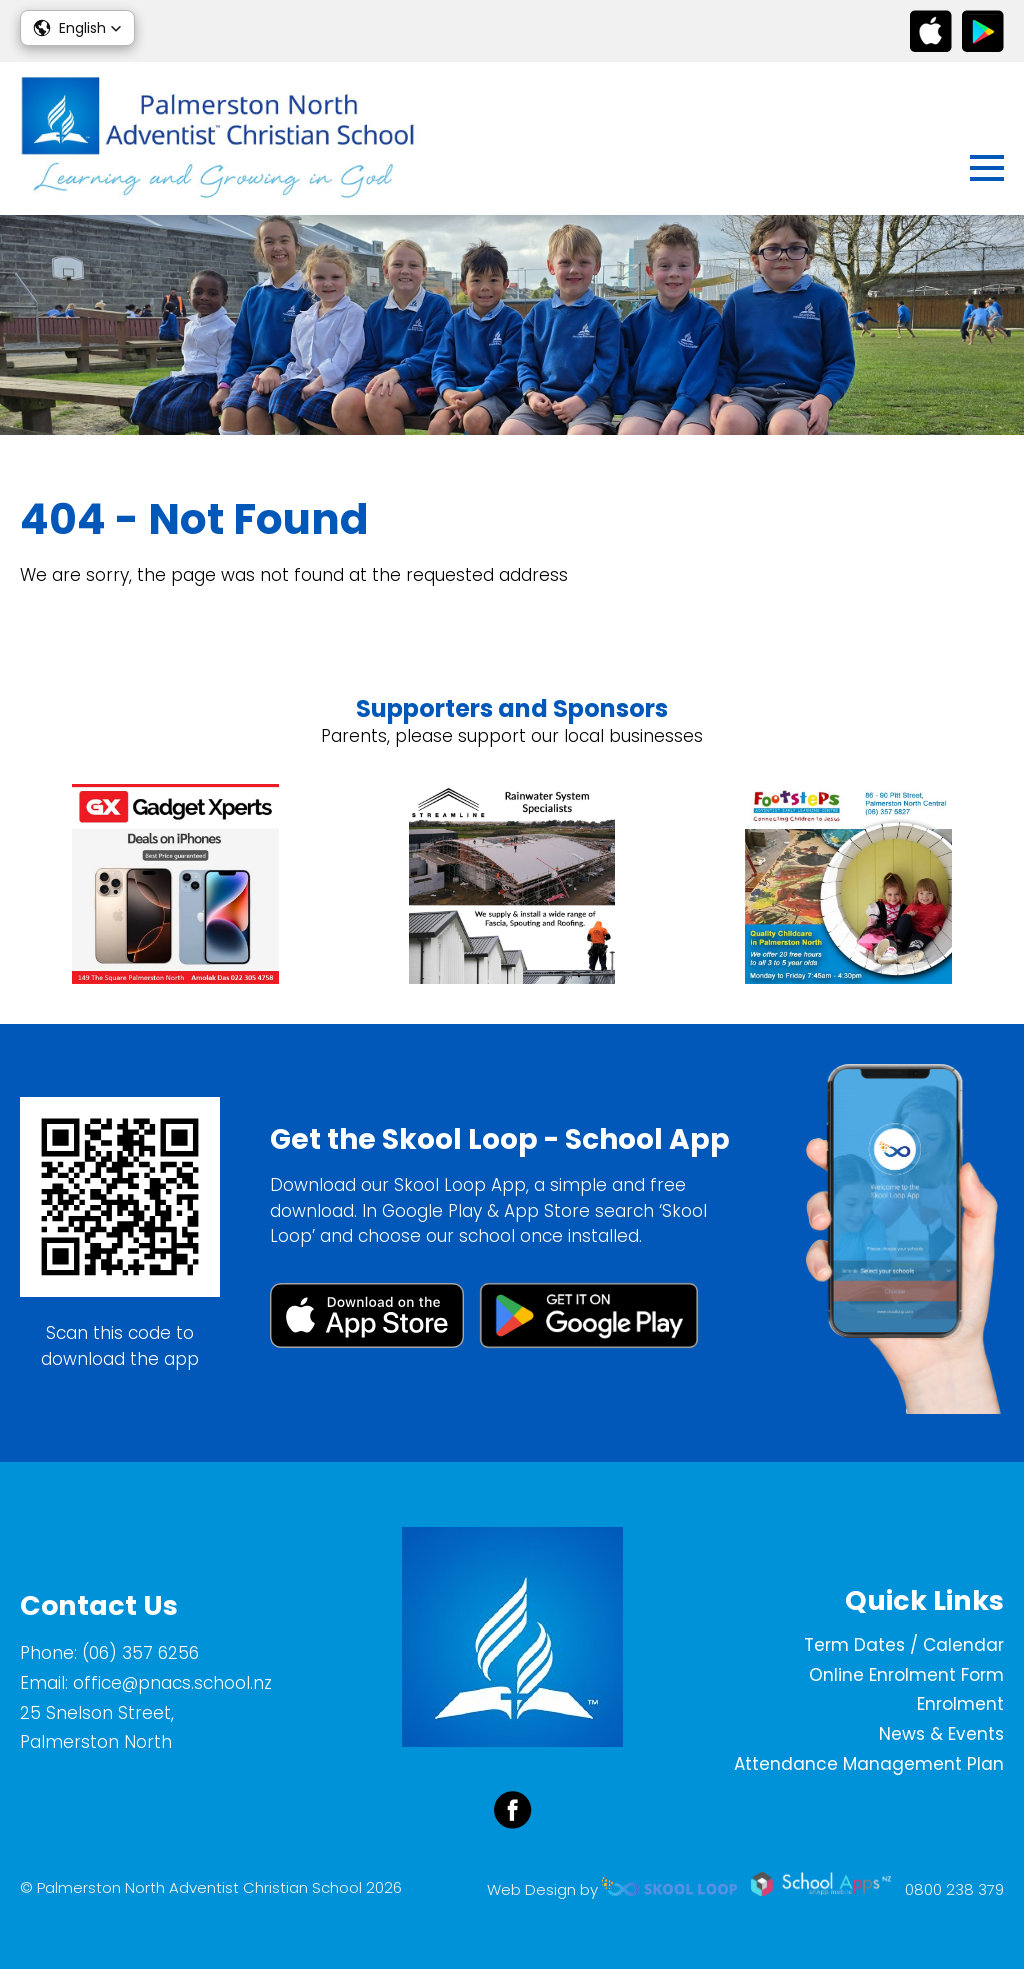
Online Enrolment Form (906, 1675)
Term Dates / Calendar (904, 1645)
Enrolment (960, 1704)
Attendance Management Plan (869, 1764)
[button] (77, 28)
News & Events (941, 1734)
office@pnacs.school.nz (172, 1683)
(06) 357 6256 (140, 1653)
